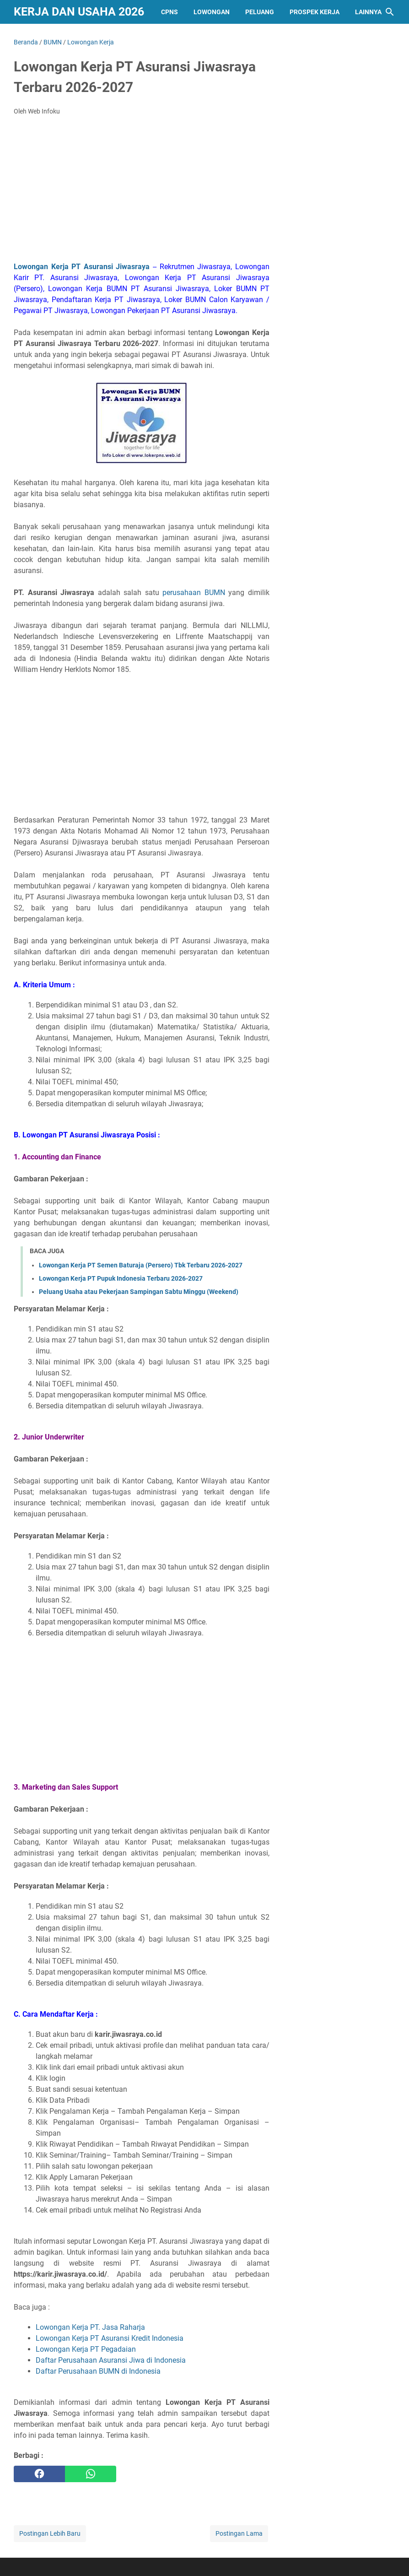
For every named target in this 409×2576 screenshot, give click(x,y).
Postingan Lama (239, 2533)
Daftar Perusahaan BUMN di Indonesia (98, 2371)
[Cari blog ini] (389, 11)
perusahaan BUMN (193, 592)
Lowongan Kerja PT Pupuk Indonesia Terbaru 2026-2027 (121, 1278)
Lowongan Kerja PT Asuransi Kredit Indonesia (109, 2338)
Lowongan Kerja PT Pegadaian (86, 2349)
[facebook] (39, 2474)
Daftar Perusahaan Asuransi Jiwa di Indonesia (111, 2360)
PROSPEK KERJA (314, 12)
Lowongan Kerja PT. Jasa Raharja (90, 2327)
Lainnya (368, 12)
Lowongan (212, 12)
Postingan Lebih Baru (50, 2533)
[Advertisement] (141, 191)
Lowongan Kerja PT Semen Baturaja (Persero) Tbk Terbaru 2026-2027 (140, 1265)
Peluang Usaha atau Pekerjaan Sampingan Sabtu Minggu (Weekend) (138, 1291)
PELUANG (259, 12)
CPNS (169, 12)
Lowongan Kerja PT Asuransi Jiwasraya (82, 266)
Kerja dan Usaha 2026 (79, 11)
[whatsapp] (90, 2474)
